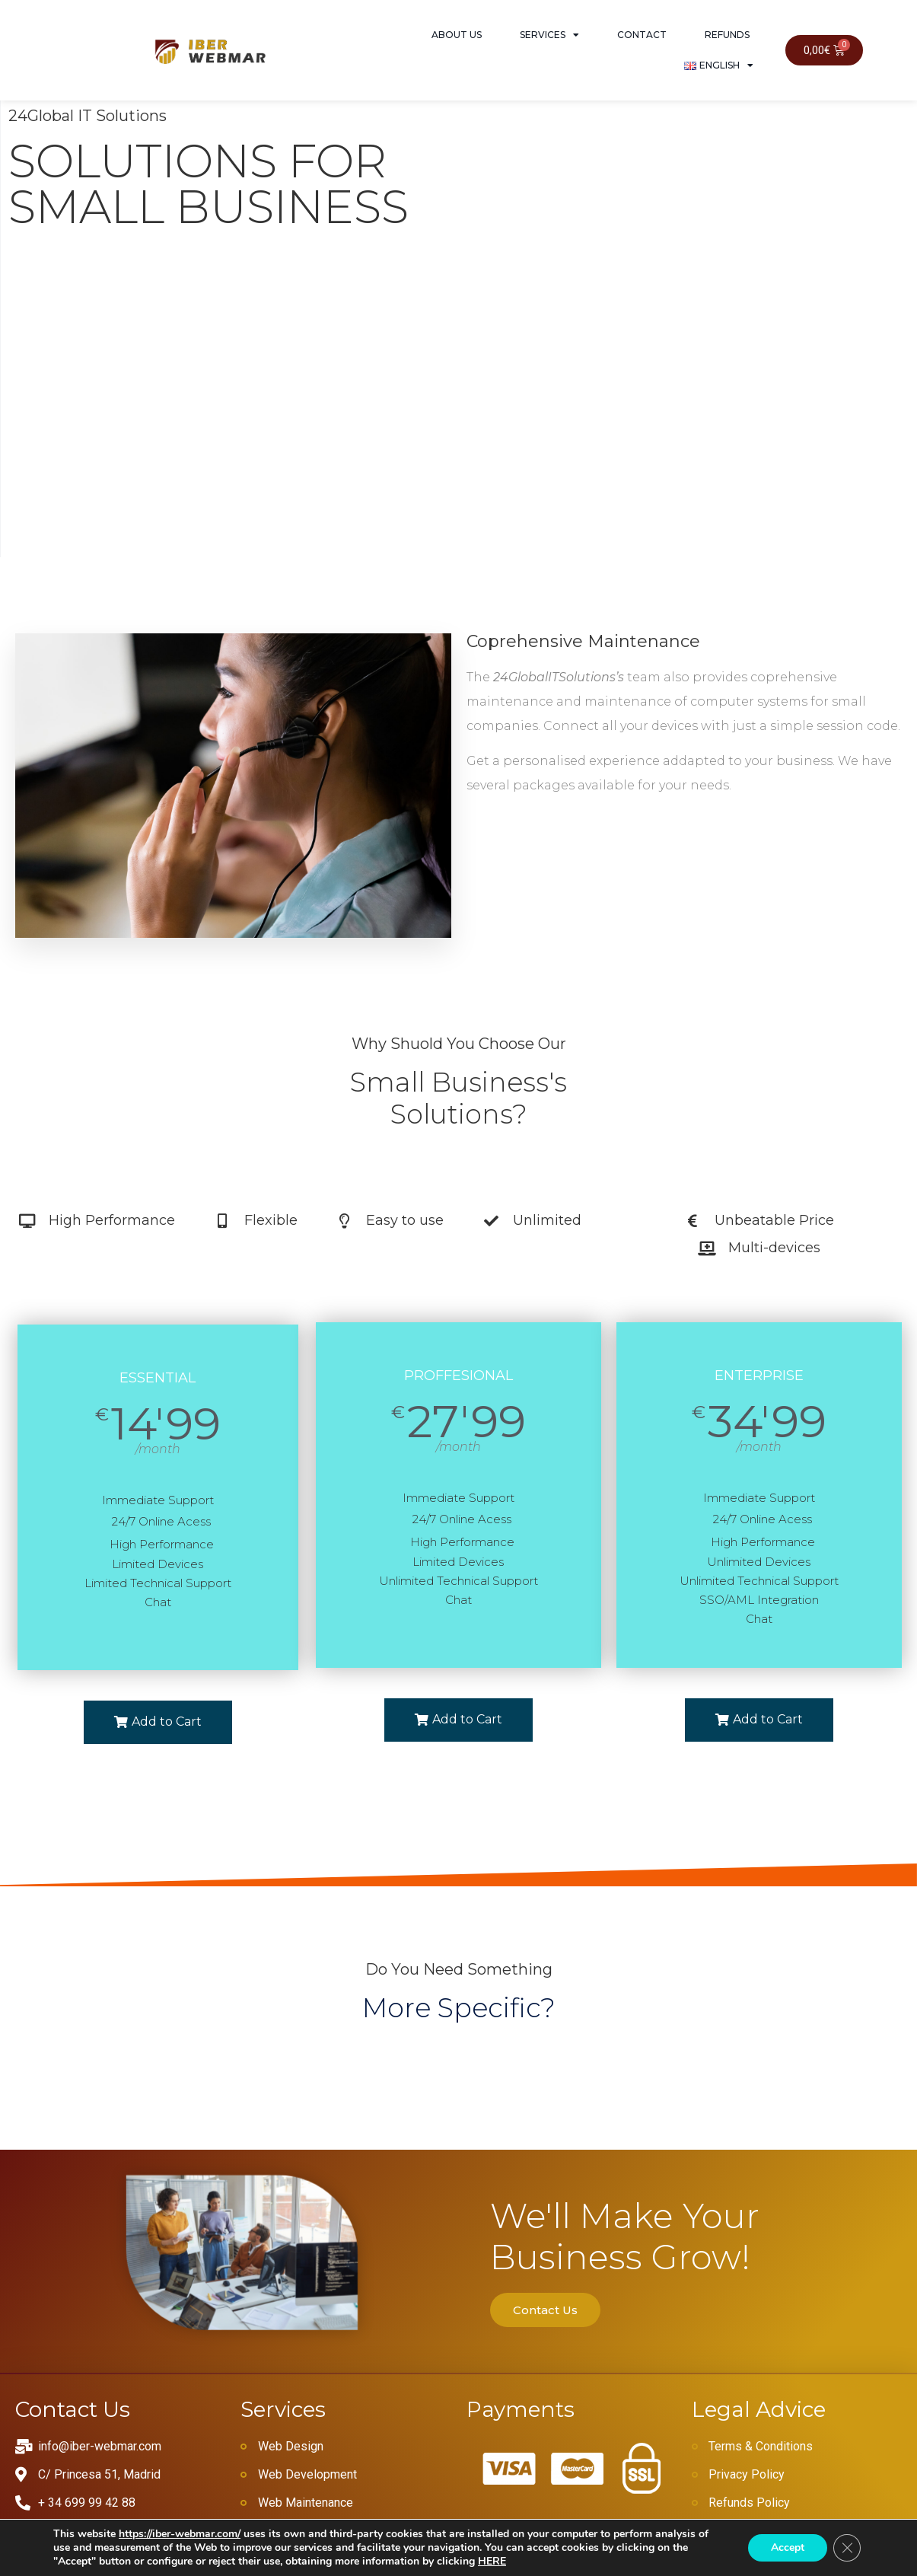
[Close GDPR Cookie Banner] (847, 2548)
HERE (492, 2561)
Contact (642, 34)
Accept (787, 2547)
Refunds (727, 34)
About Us (456, 34)
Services (549, 35)
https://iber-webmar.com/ (179, 2534)
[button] (158, 1722)
